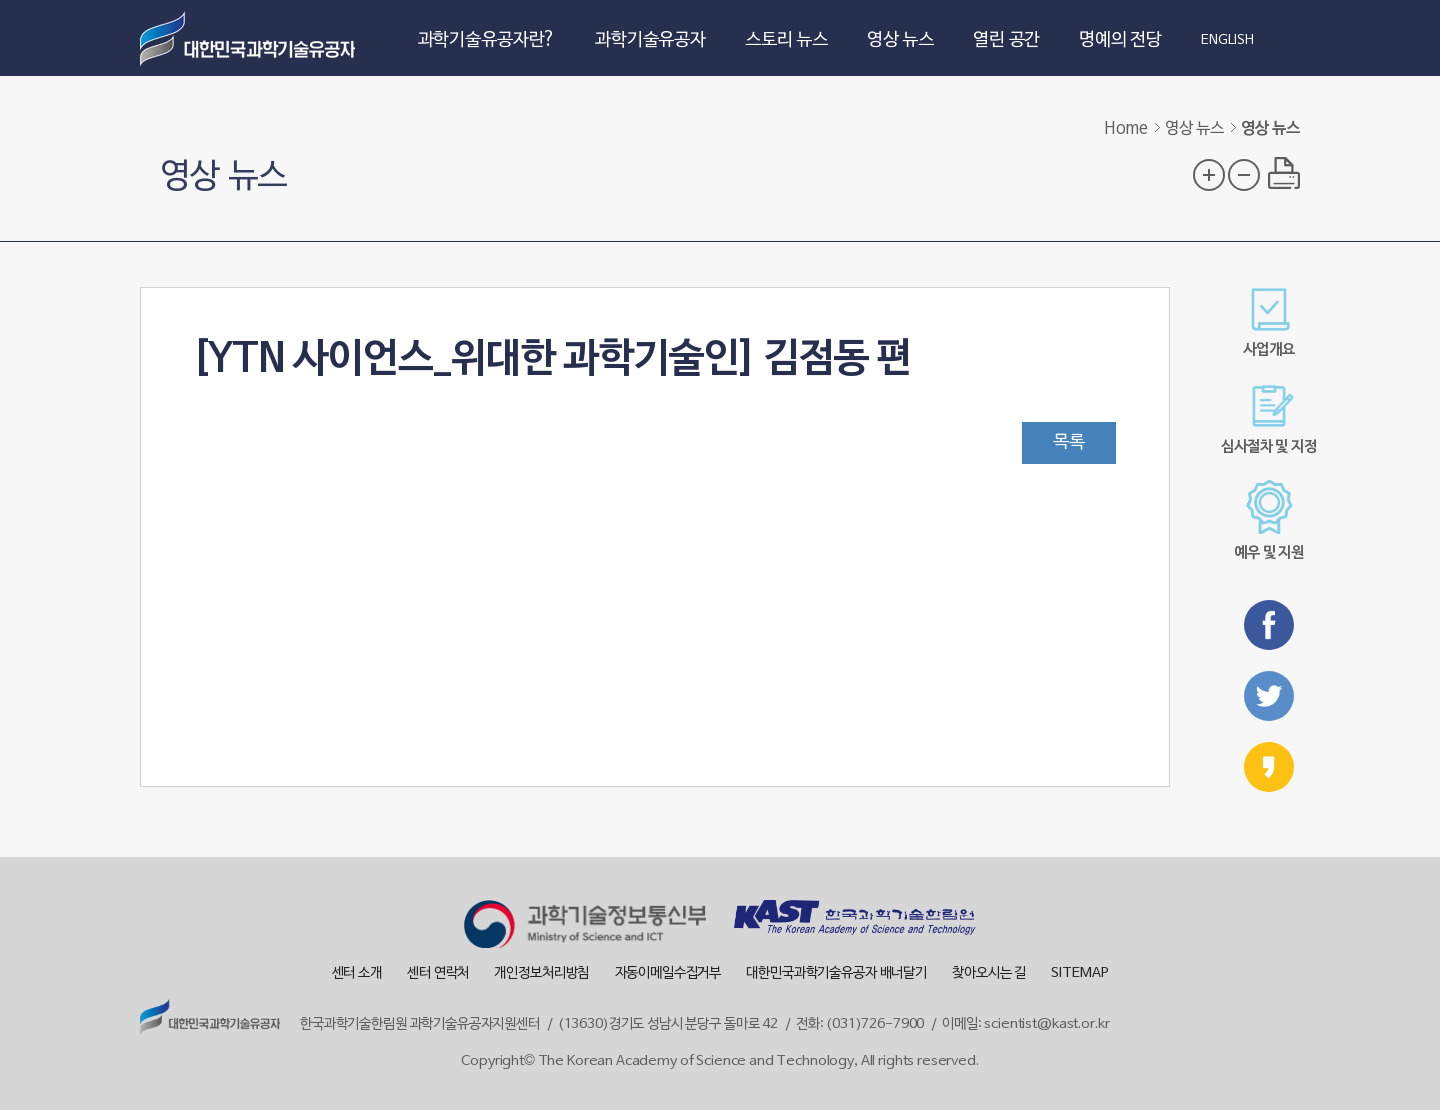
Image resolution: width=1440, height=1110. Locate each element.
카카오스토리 (1269, 767)
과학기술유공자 (650, 40)
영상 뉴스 (900, 40)
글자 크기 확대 (1209, 175)
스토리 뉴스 (786, 40)
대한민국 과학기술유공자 (250, 38)
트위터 (1269, 696)
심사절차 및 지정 (1269, 419)
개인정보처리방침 (541, 973)
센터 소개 (357, 973)
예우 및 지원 (1269, 520)
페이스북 (1269, 625)
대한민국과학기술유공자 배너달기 (836, 973)
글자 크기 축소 (1244, 175)
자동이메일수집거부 (668, 973)
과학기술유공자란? (487, 40)
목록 (1069, 442)
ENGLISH (1227, 41)
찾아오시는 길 (989, 973)
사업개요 (1268, 322)
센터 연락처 (438, 973)
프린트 (1284, 173)
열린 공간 (1006, 40)
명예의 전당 (1120, 40)
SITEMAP (1079, 973)
